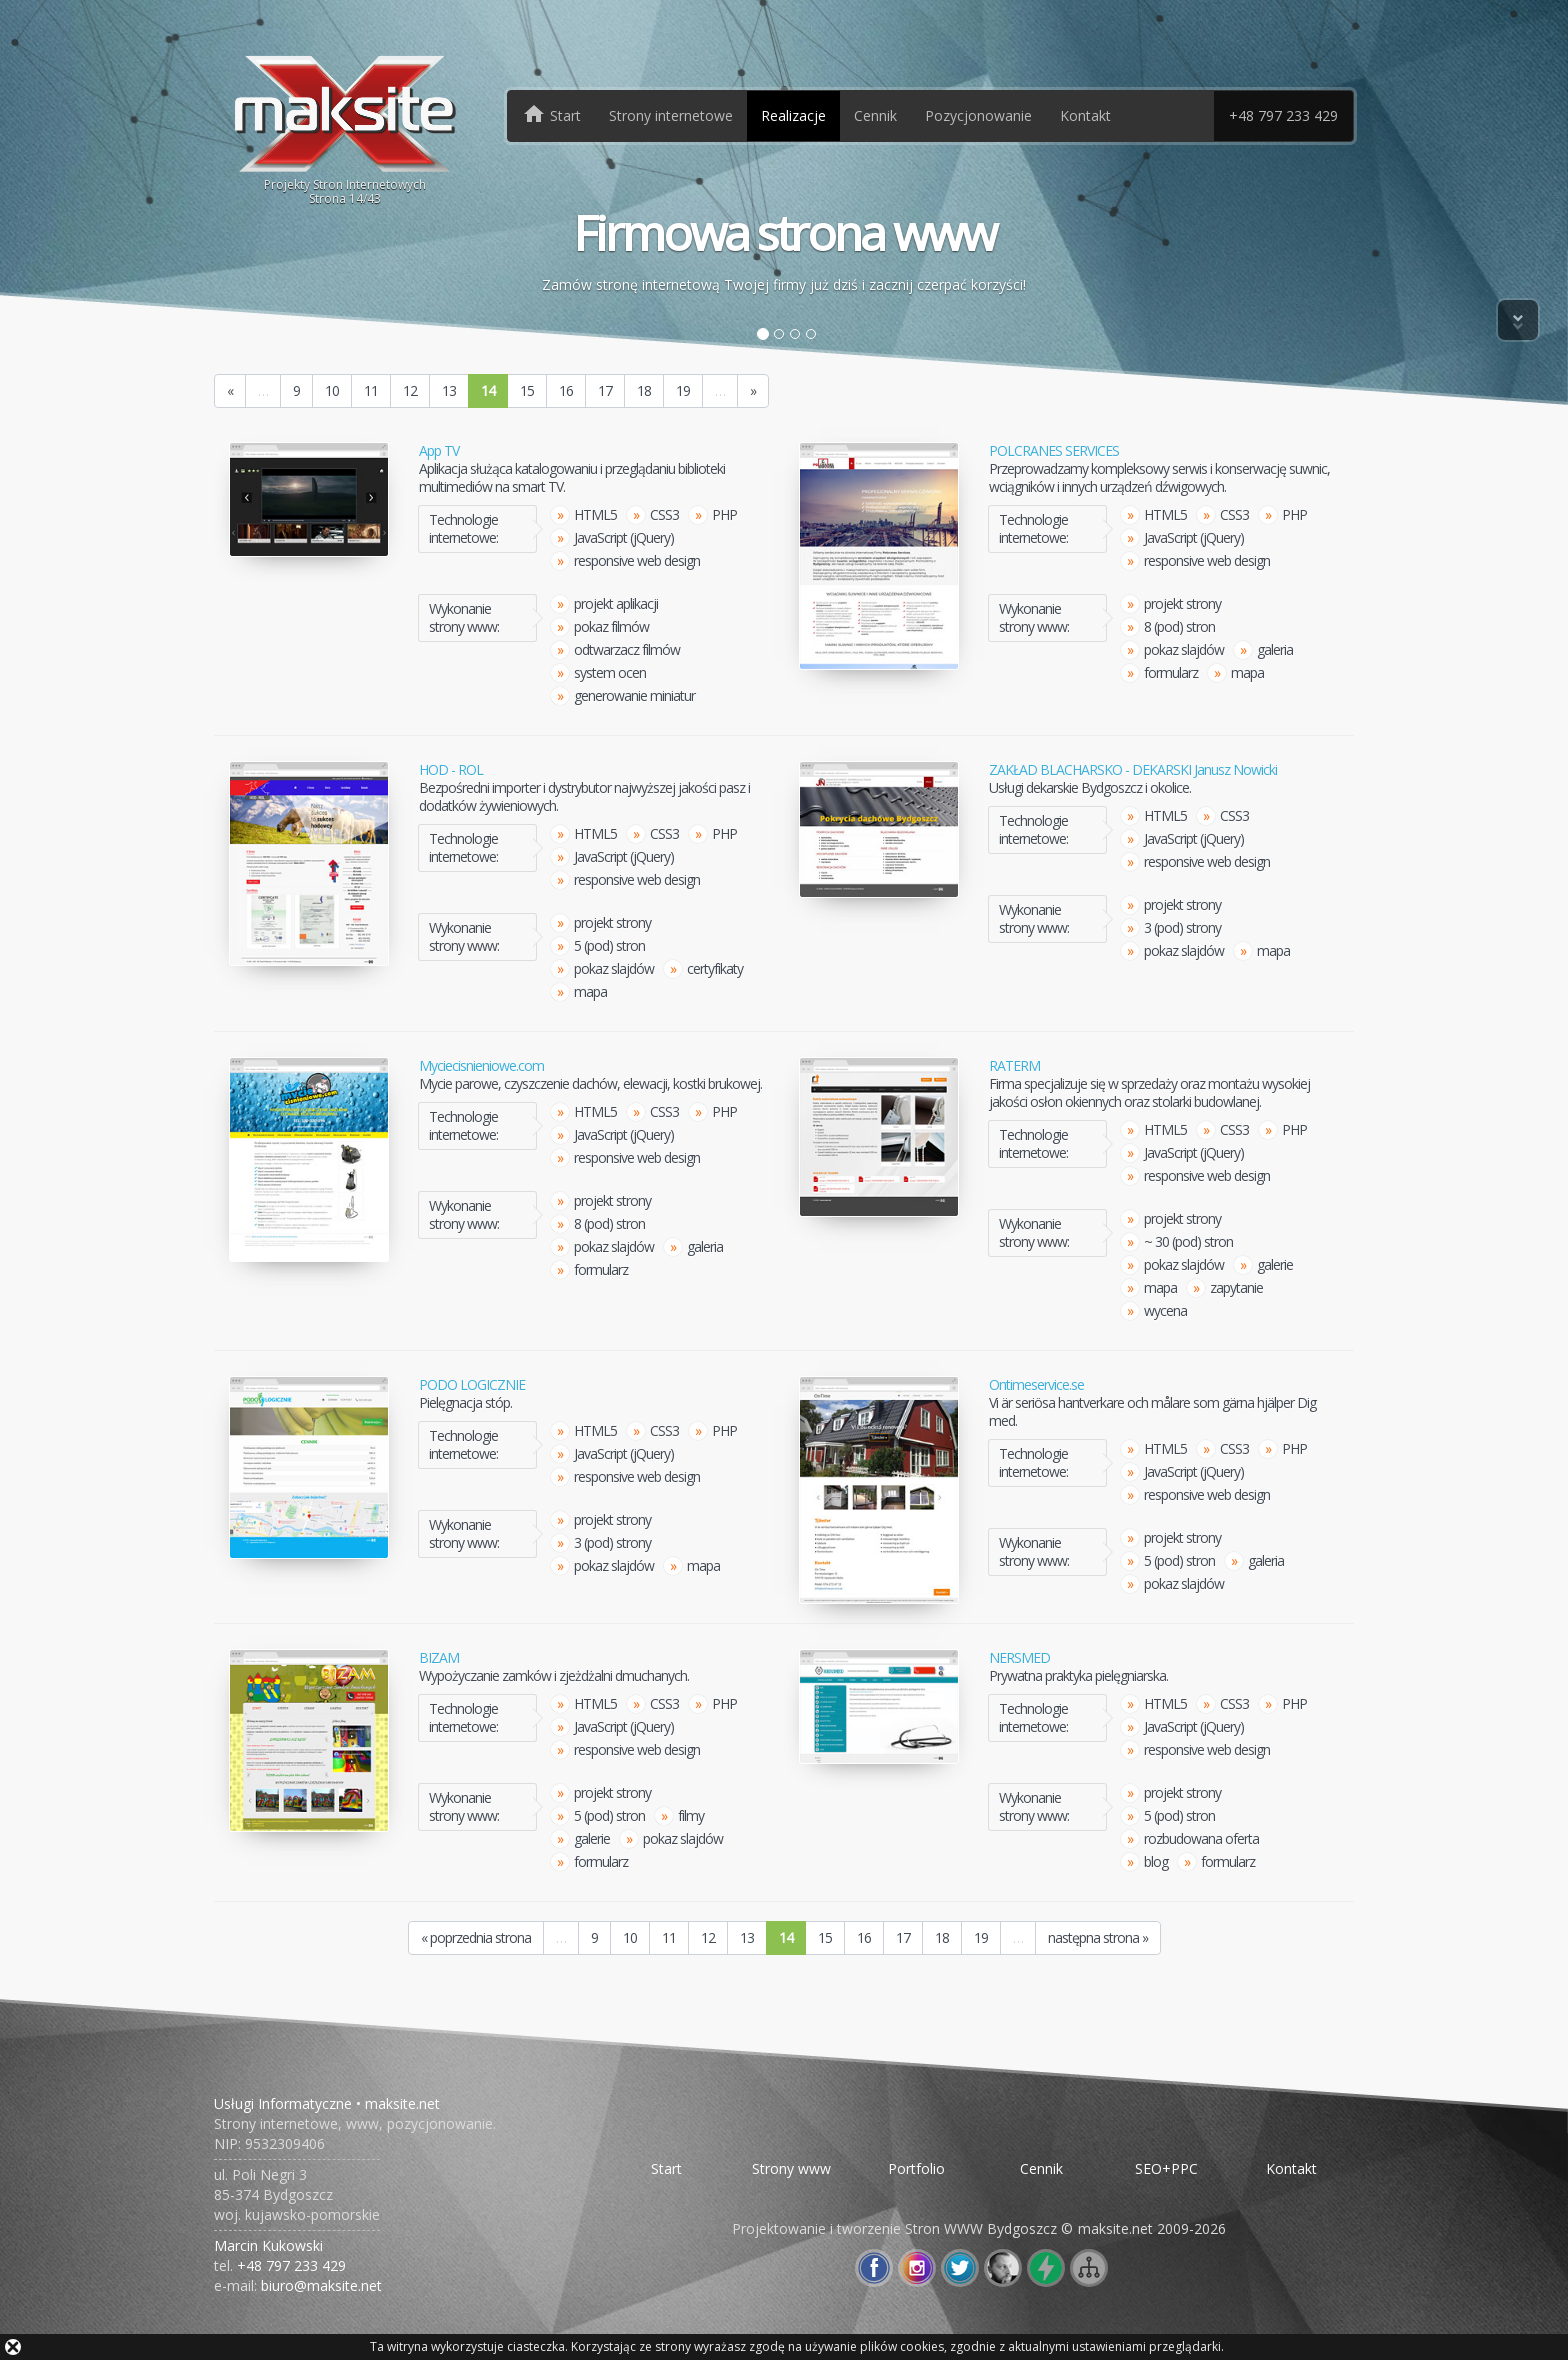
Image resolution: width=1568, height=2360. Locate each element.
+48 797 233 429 (1283, 115)
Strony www (791, 2168)
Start (666, 2168)
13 (449, 390)
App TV (439, 451)
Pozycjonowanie (978, 115)
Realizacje (793, 115)
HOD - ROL (451, 770)
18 (644, 390)
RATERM (1014, 1066)
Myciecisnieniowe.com (481, 1066)
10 (332, 390)
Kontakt (1085, 115)
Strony (671, 115)
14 (488, 390)
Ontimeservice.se (1036, 1385)
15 (527, 390)
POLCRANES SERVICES (1054, 451)
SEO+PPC (1166, 2168)
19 (683, 390)
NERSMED (1019, 1658)
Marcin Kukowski (268, 2245)
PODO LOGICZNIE (472, 1385)
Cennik (875, 115)
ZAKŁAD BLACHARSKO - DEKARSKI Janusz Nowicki (1133, 770)
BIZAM (439, 1658)
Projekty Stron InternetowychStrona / (345, 128)
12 (410, 390)
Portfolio (916, 2168)
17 (605, 390)
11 (371, 390)
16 (566, 390)
